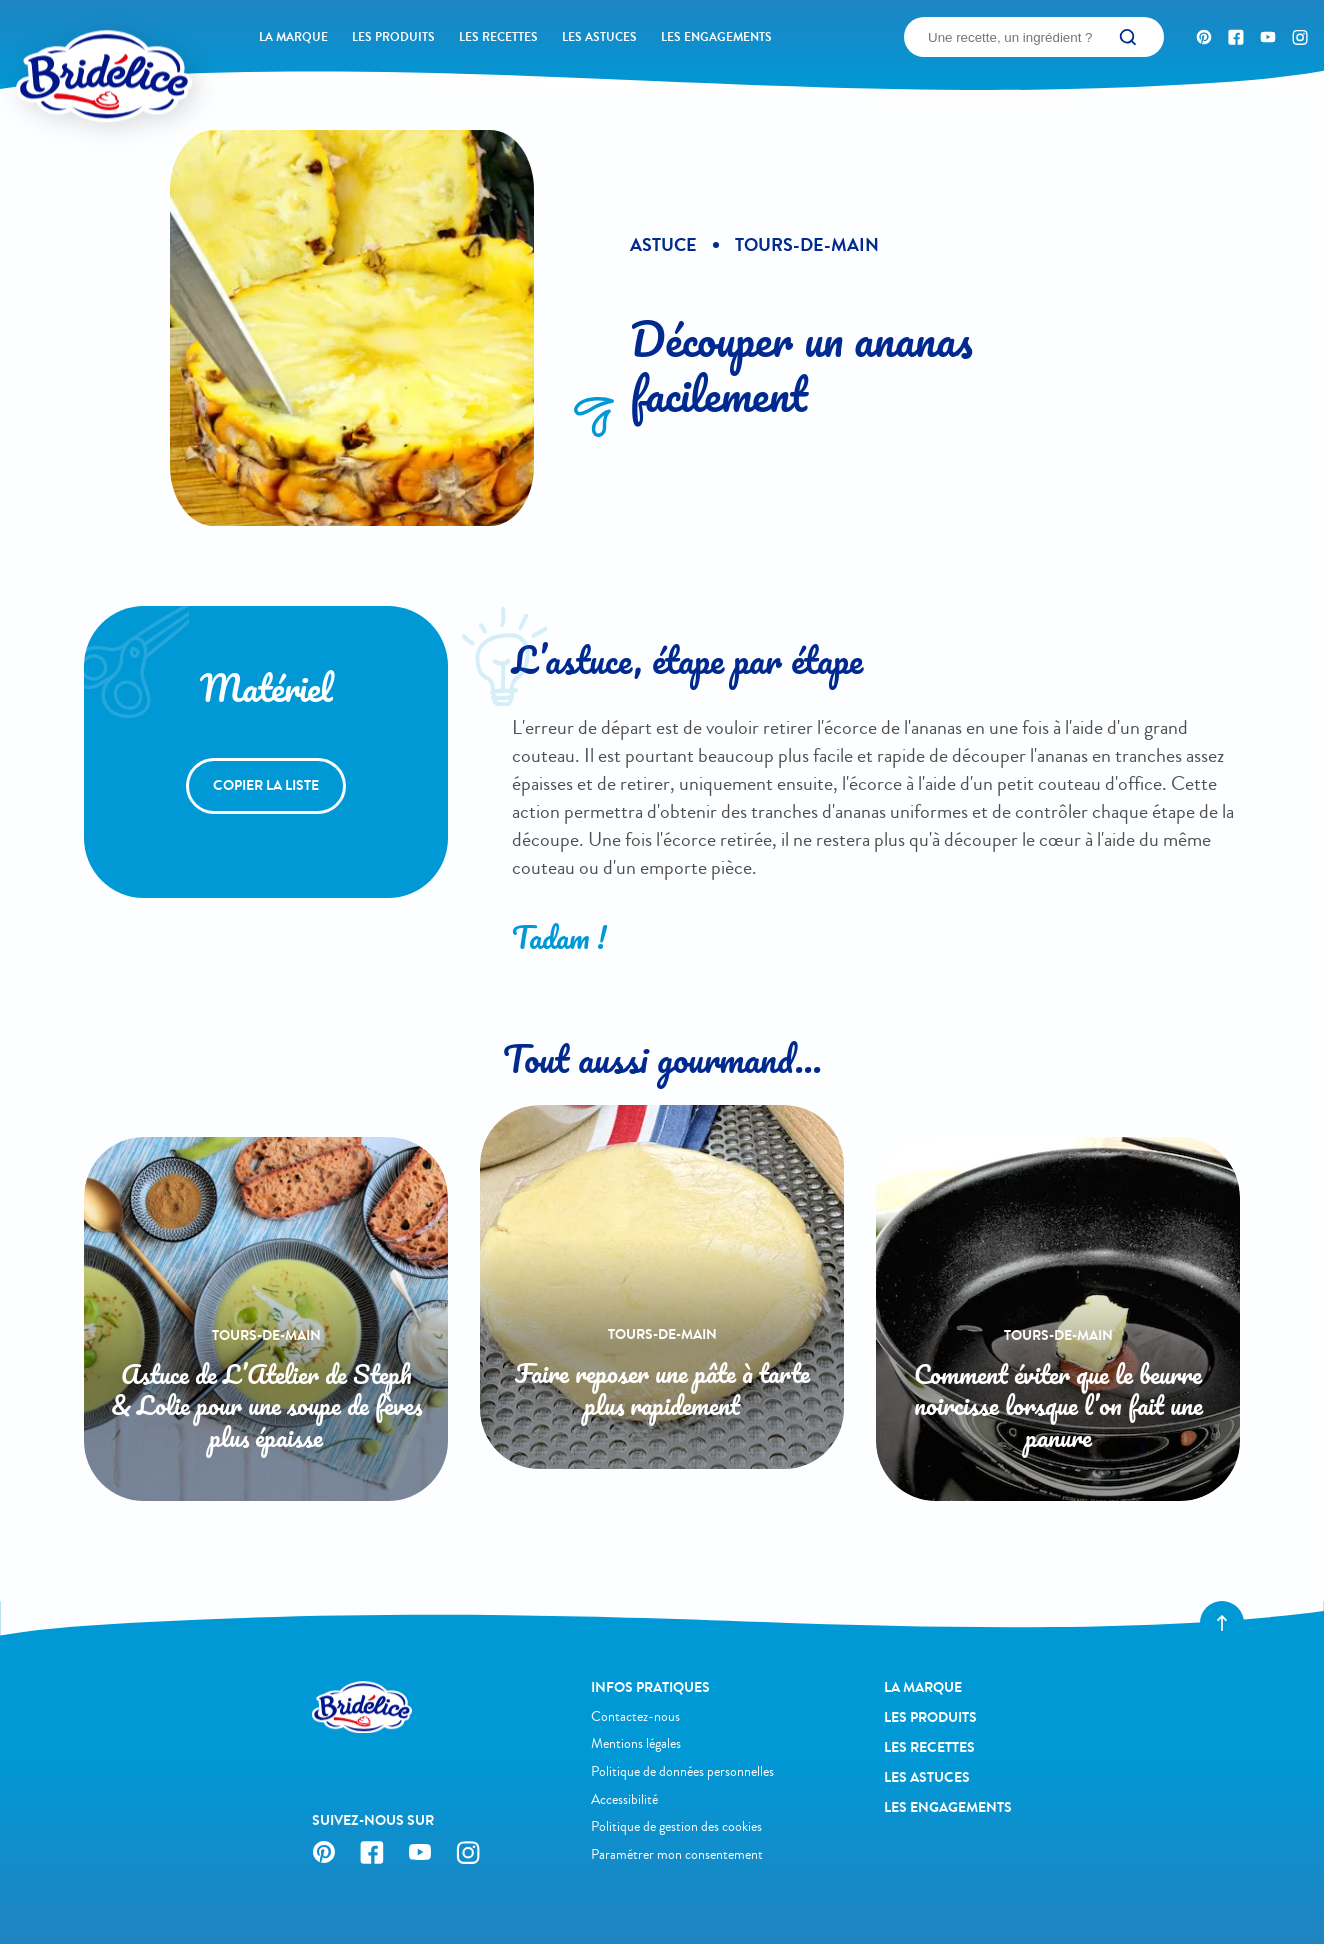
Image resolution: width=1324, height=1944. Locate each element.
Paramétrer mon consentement (677, 1854)
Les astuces (599, 37)
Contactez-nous (635, 1716)
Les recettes (498, 37)
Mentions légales (636, 1743)
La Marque (293, 37)
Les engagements (716, 37)
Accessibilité (624, 1799)
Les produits (393, 37)
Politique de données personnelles (682, 1771)
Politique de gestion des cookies (676, 1826)
